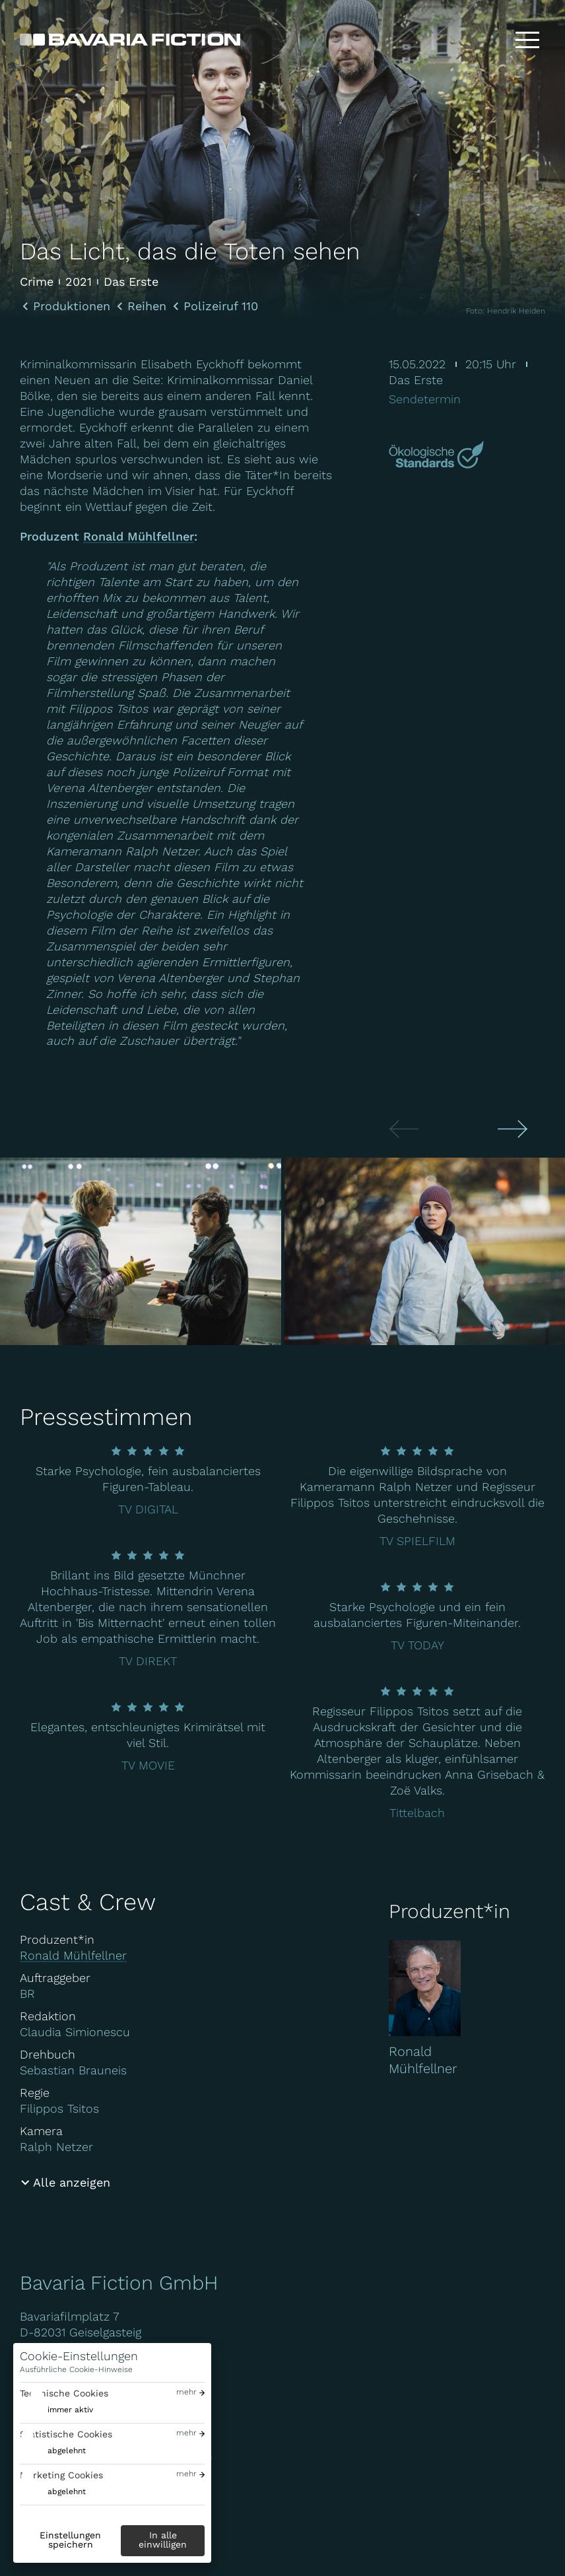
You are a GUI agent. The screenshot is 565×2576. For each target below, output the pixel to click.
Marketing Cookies (61, 2475)
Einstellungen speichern (70, 2540)
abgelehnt (67, 2450)
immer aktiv (70, 2409)
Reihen (146, 306)
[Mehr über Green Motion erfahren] (438, 456)
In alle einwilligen (163, 2540)
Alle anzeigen (71, 2182)
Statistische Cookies (66, 2434)
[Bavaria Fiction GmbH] (130, 40)
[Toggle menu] (527, 39)
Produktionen (71, 306)
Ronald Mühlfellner (138, 538)
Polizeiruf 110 (220, 306)
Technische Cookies (64, 2393)
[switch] (56, 2410)
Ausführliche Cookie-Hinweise (76, 2369)
